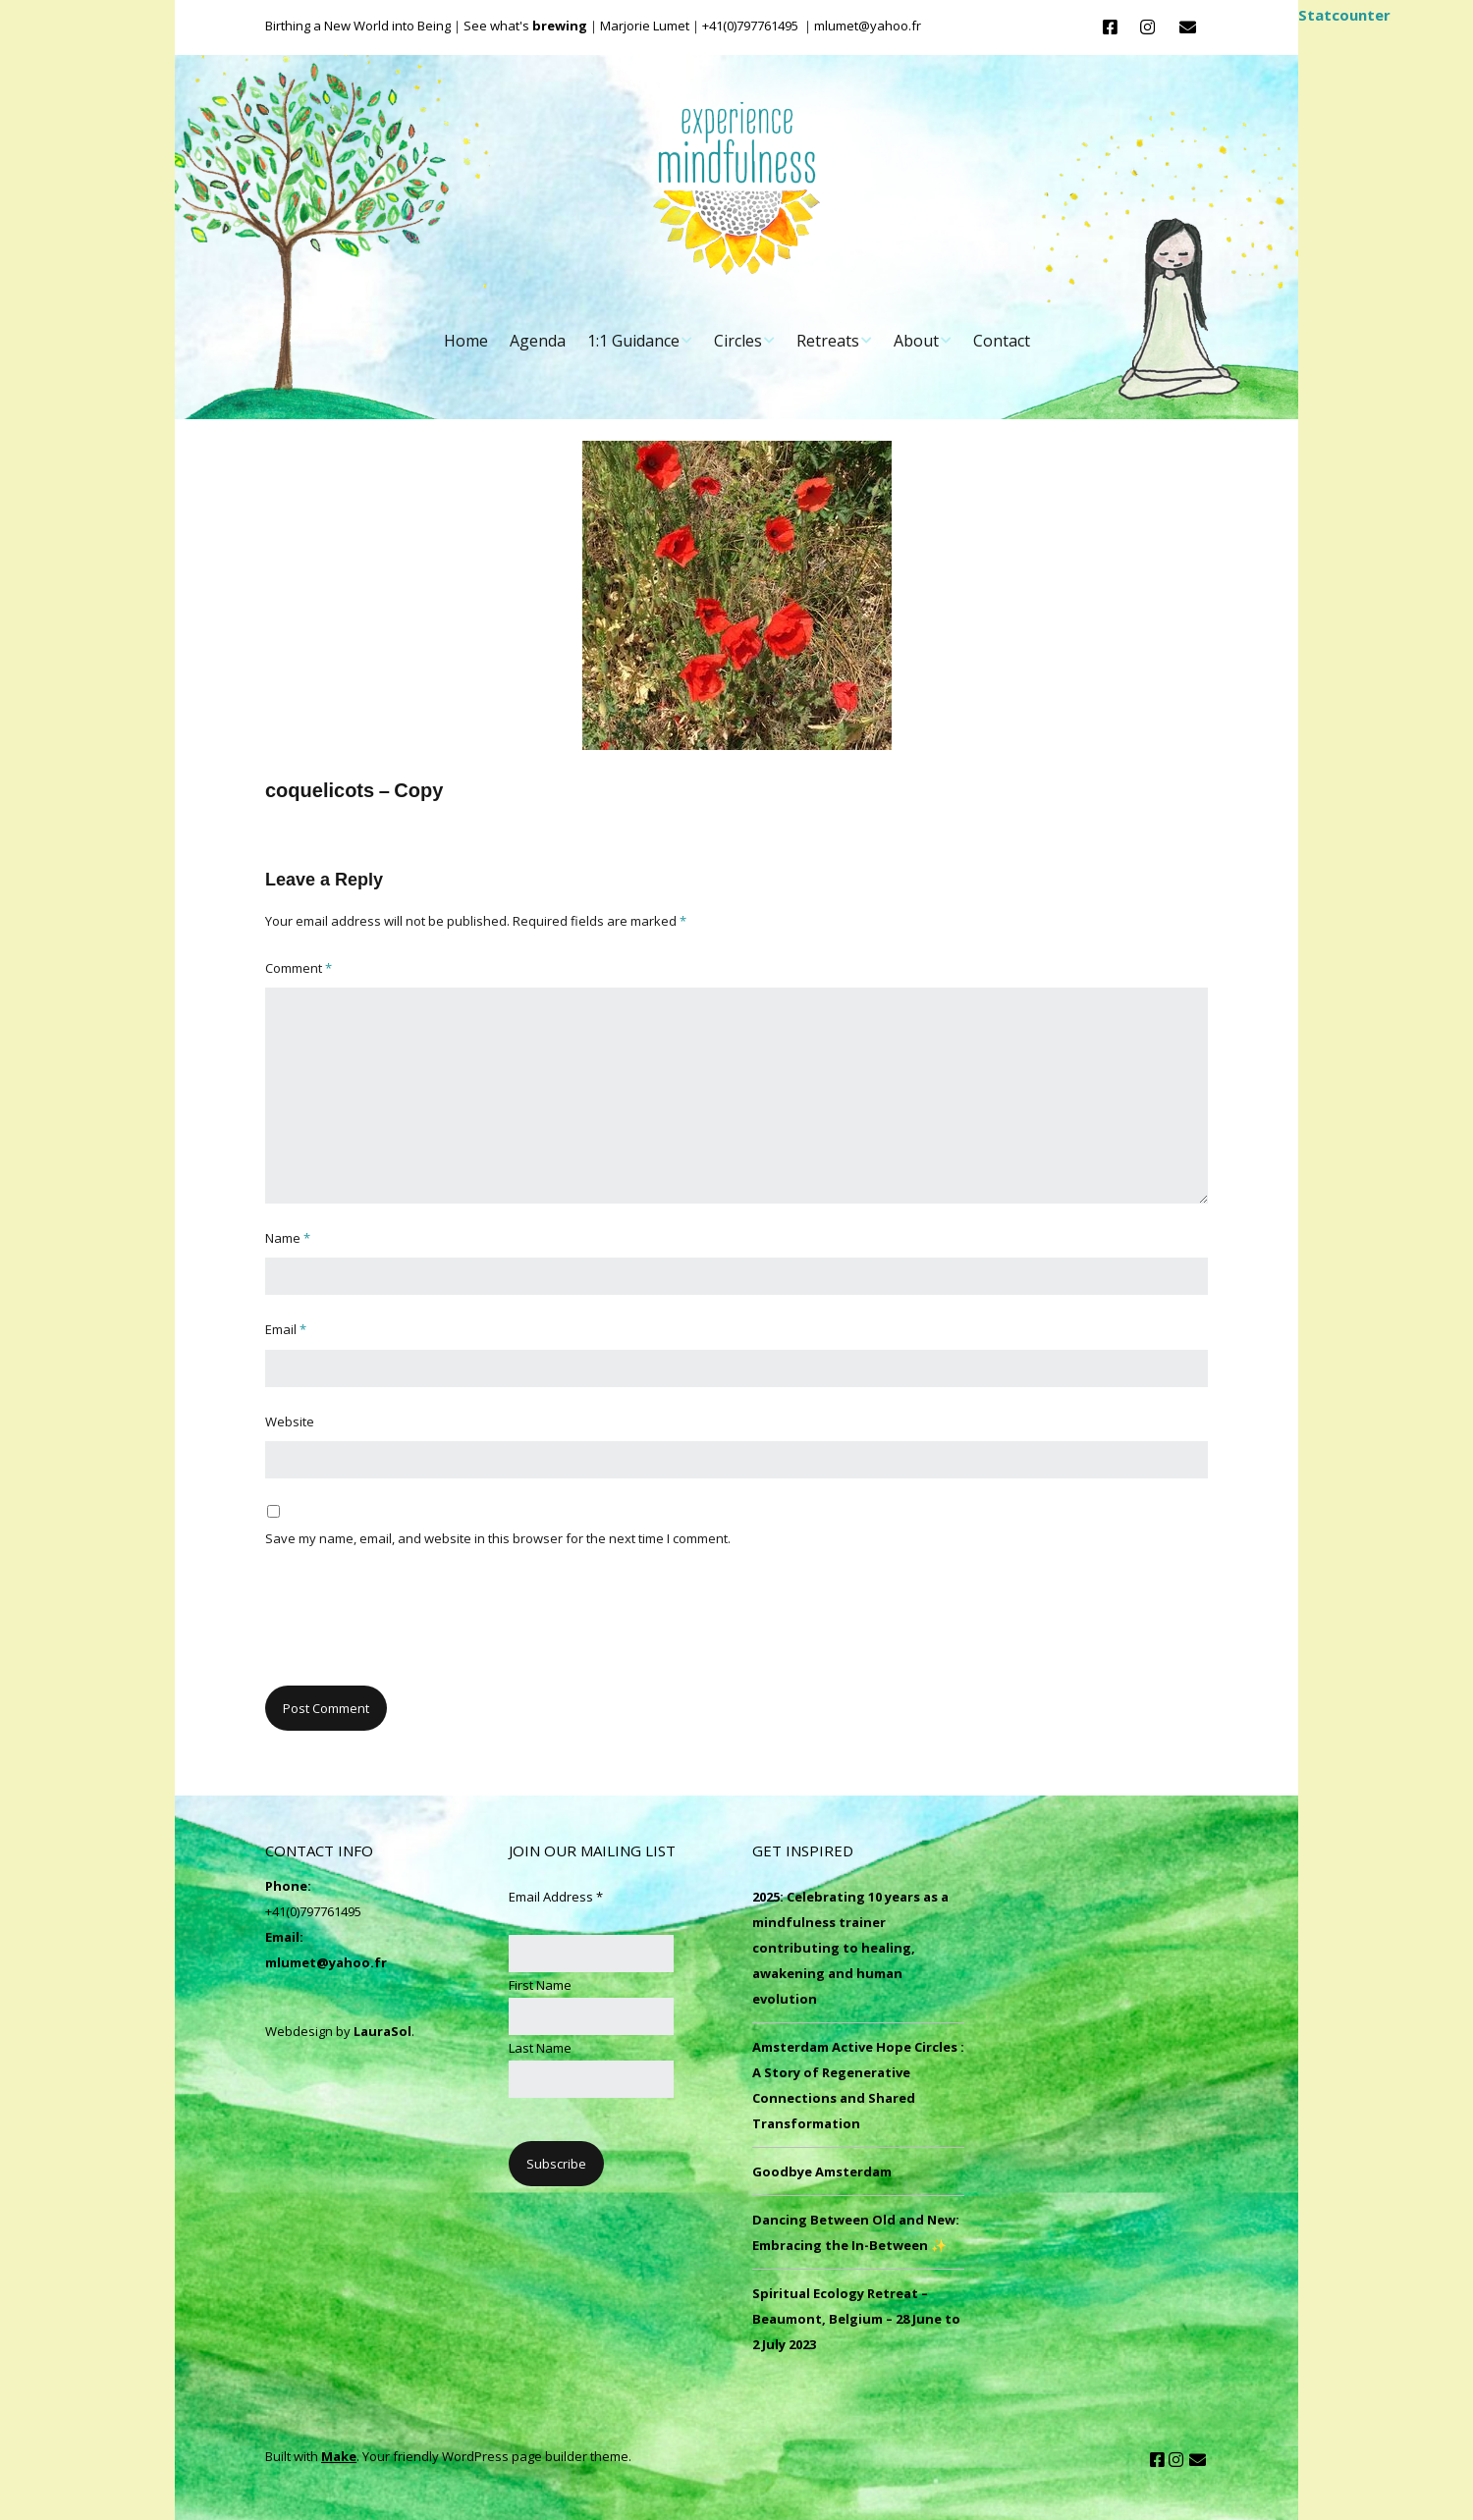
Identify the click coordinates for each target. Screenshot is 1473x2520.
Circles (738, 340)
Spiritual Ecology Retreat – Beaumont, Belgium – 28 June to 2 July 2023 (856, 2318)
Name (287, 1238)
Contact (1001, 340)
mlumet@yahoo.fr (326, 1962)
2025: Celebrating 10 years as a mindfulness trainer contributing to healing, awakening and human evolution (850, 1948)
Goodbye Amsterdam (822, 2171)
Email (285, 1329)
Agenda (538, 340)
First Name (540, 1985)
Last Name (540, 2048)
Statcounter (1344, 15)
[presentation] (414, 1627)
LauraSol (382, 2031)
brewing (559, 25)
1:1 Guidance (633, 340)
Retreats (827, 340)
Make (338, 2456)
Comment (298, 968)
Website (289, 1421)
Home (466, 340)
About (916, 340)
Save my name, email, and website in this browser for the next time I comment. (498, 1538)
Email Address (556, 1896)
